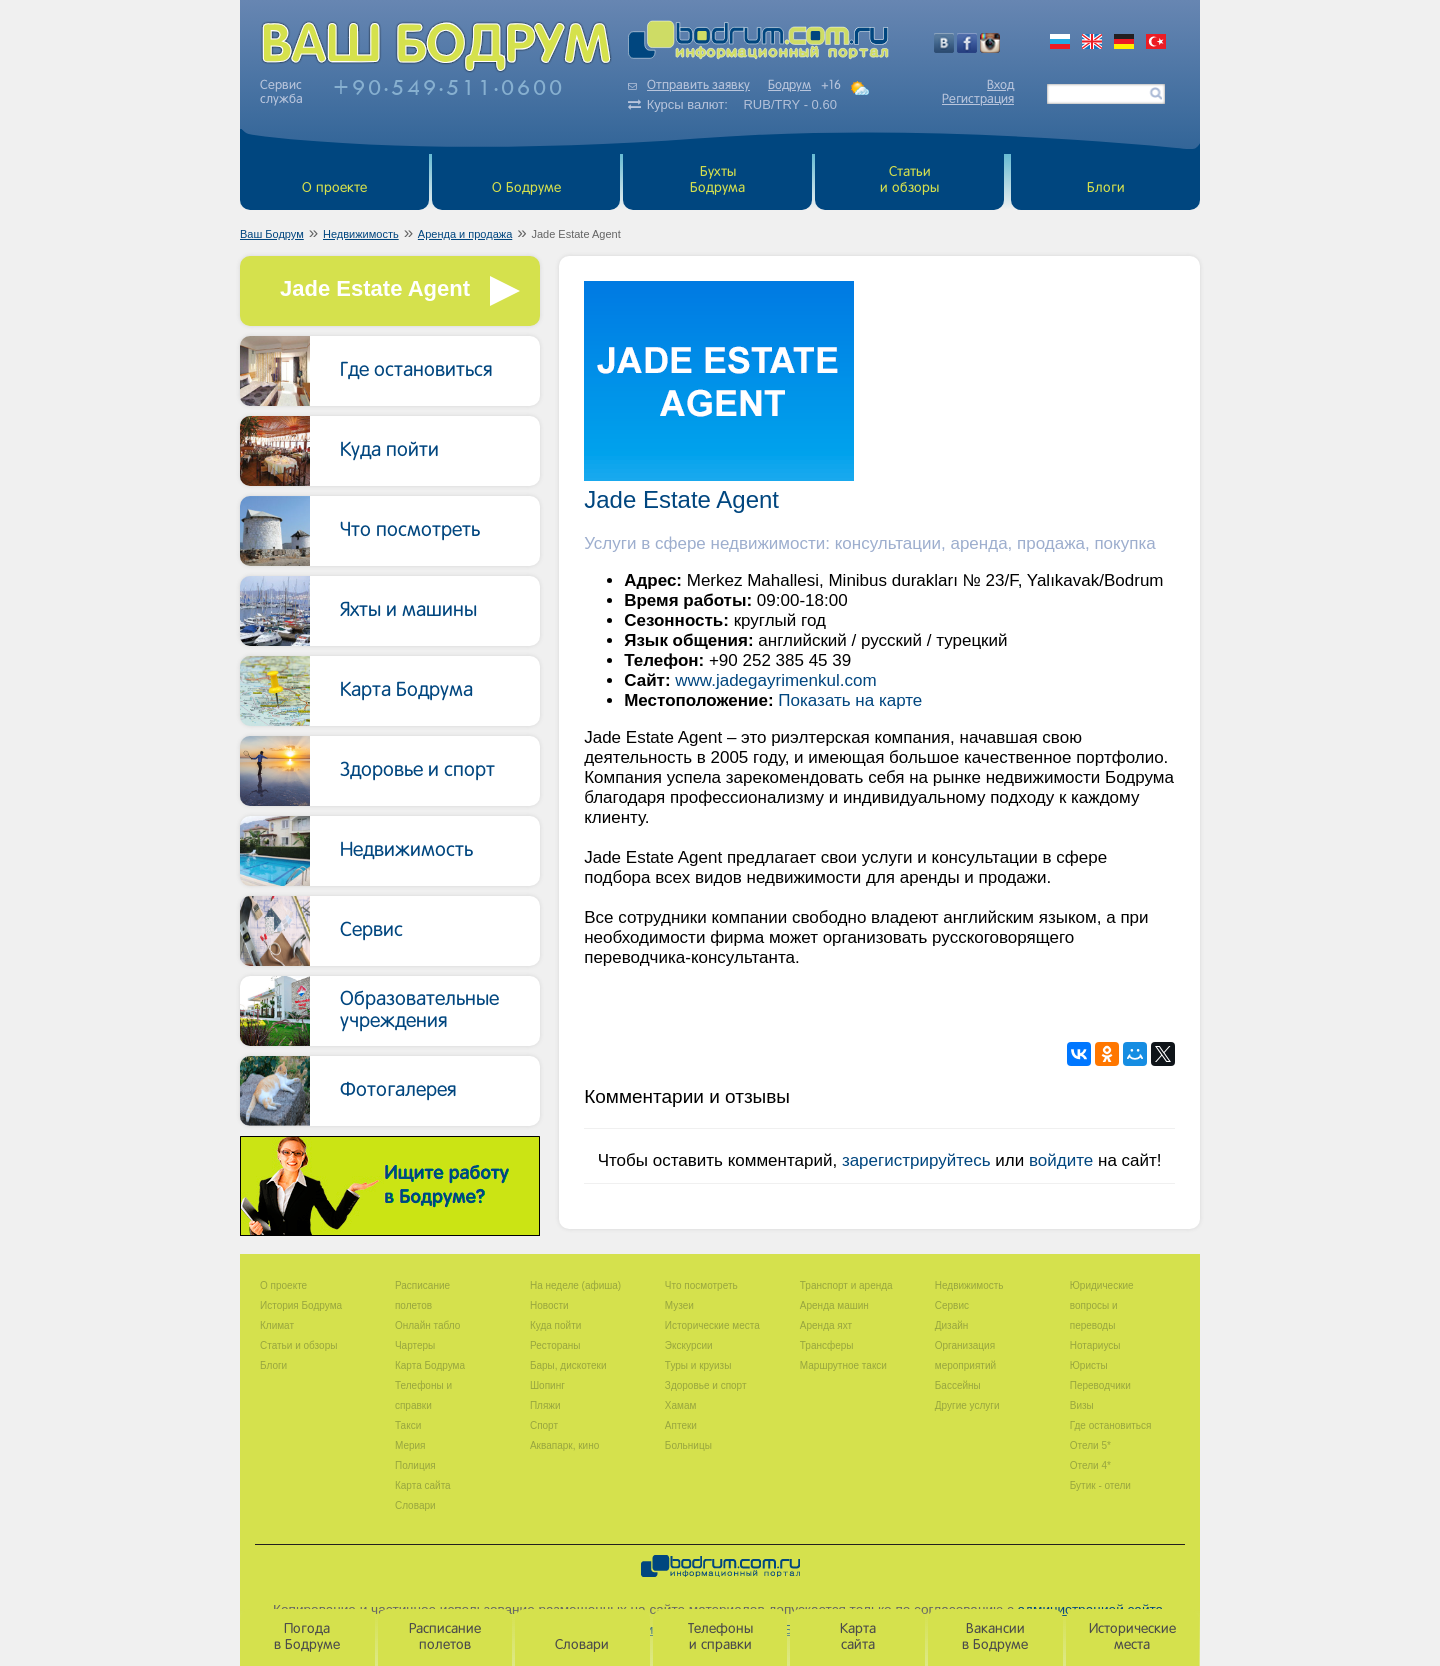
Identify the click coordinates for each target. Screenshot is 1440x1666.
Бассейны (958, 1385)
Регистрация (978, 100)
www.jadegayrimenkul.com (775, 680)
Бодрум (789, 86)
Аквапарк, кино (564, 1445)
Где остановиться (416, 371)
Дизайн (952, 1325)
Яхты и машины (408, 611)
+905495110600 (449, 87)
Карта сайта (423, 1485)
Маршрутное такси (843, 1365)
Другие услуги (967, 1405)
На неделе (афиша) (575, 1285)
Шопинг (547, 1385)
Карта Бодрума (406, 691)
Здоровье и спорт (417, 771)
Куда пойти (389, 451)
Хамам (681, 1405)
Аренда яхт (826, 1325)
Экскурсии (689, 1345)
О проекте (334, 188)
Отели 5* (1090, 1445)
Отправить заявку (689, 86)
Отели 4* (1090, 1465)
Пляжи (545, 1405)
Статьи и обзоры (909, 180)
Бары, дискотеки (568, 1365)
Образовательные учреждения (419, 1011)
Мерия (410, 1445)
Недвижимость (406, 851)
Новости (549, 1305)
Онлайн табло (427, 1325)
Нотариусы (1095, 1345)
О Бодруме (526, 188)
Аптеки (681, 1425)
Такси (408, 1425)
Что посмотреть (410, 531)
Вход (1000, 86)
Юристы (1089, 1365)
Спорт (544, 1425)
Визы (1082, 1405)
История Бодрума (301, 1305)
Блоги (1106, 188)
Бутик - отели (1100, 1485)
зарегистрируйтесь (916, 1160)
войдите (1061, 1160)
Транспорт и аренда (846, 1285)
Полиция (415, 1465)
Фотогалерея (398, 1091)
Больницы (688, 1445)
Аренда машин (834, 1305)
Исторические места (712, 1325)
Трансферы (827, 1345)
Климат (277, 1325)
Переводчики (1100, 1385)
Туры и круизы (698, 1365)
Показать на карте (850, 700)
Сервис (371, 931)
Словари (415, 1505)
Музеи (679, 1305)
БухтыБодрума (717, 180)
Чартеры (415, 1345)
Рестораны (555, 1345)
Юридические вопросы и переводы (1102, 1305)
